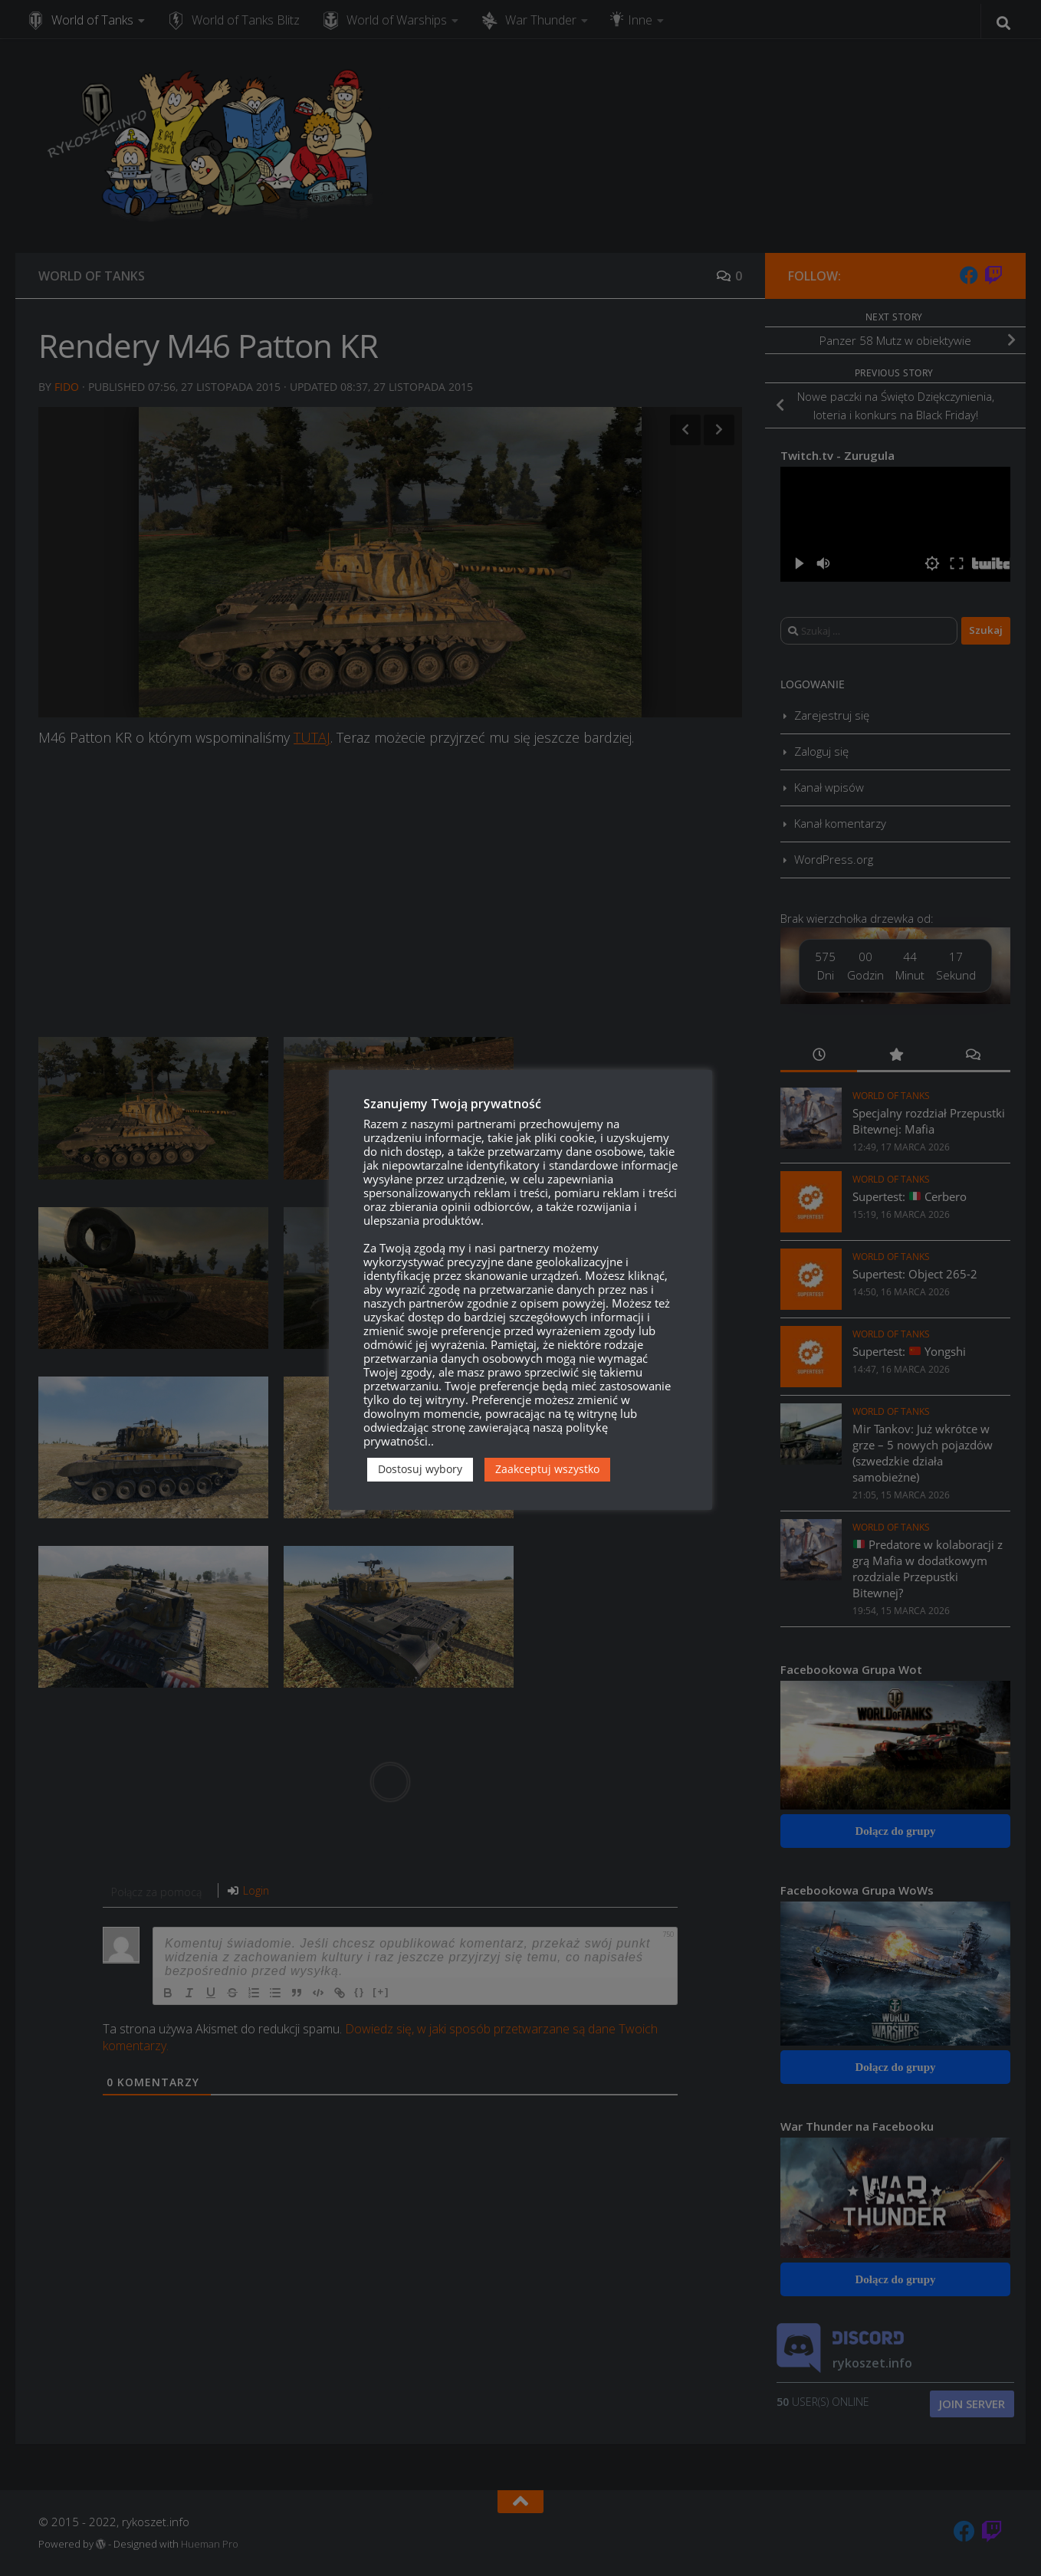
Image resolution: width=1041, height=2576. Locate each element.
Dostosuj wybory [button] (420, 1469)
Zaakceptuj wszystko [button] (547, 1469)
